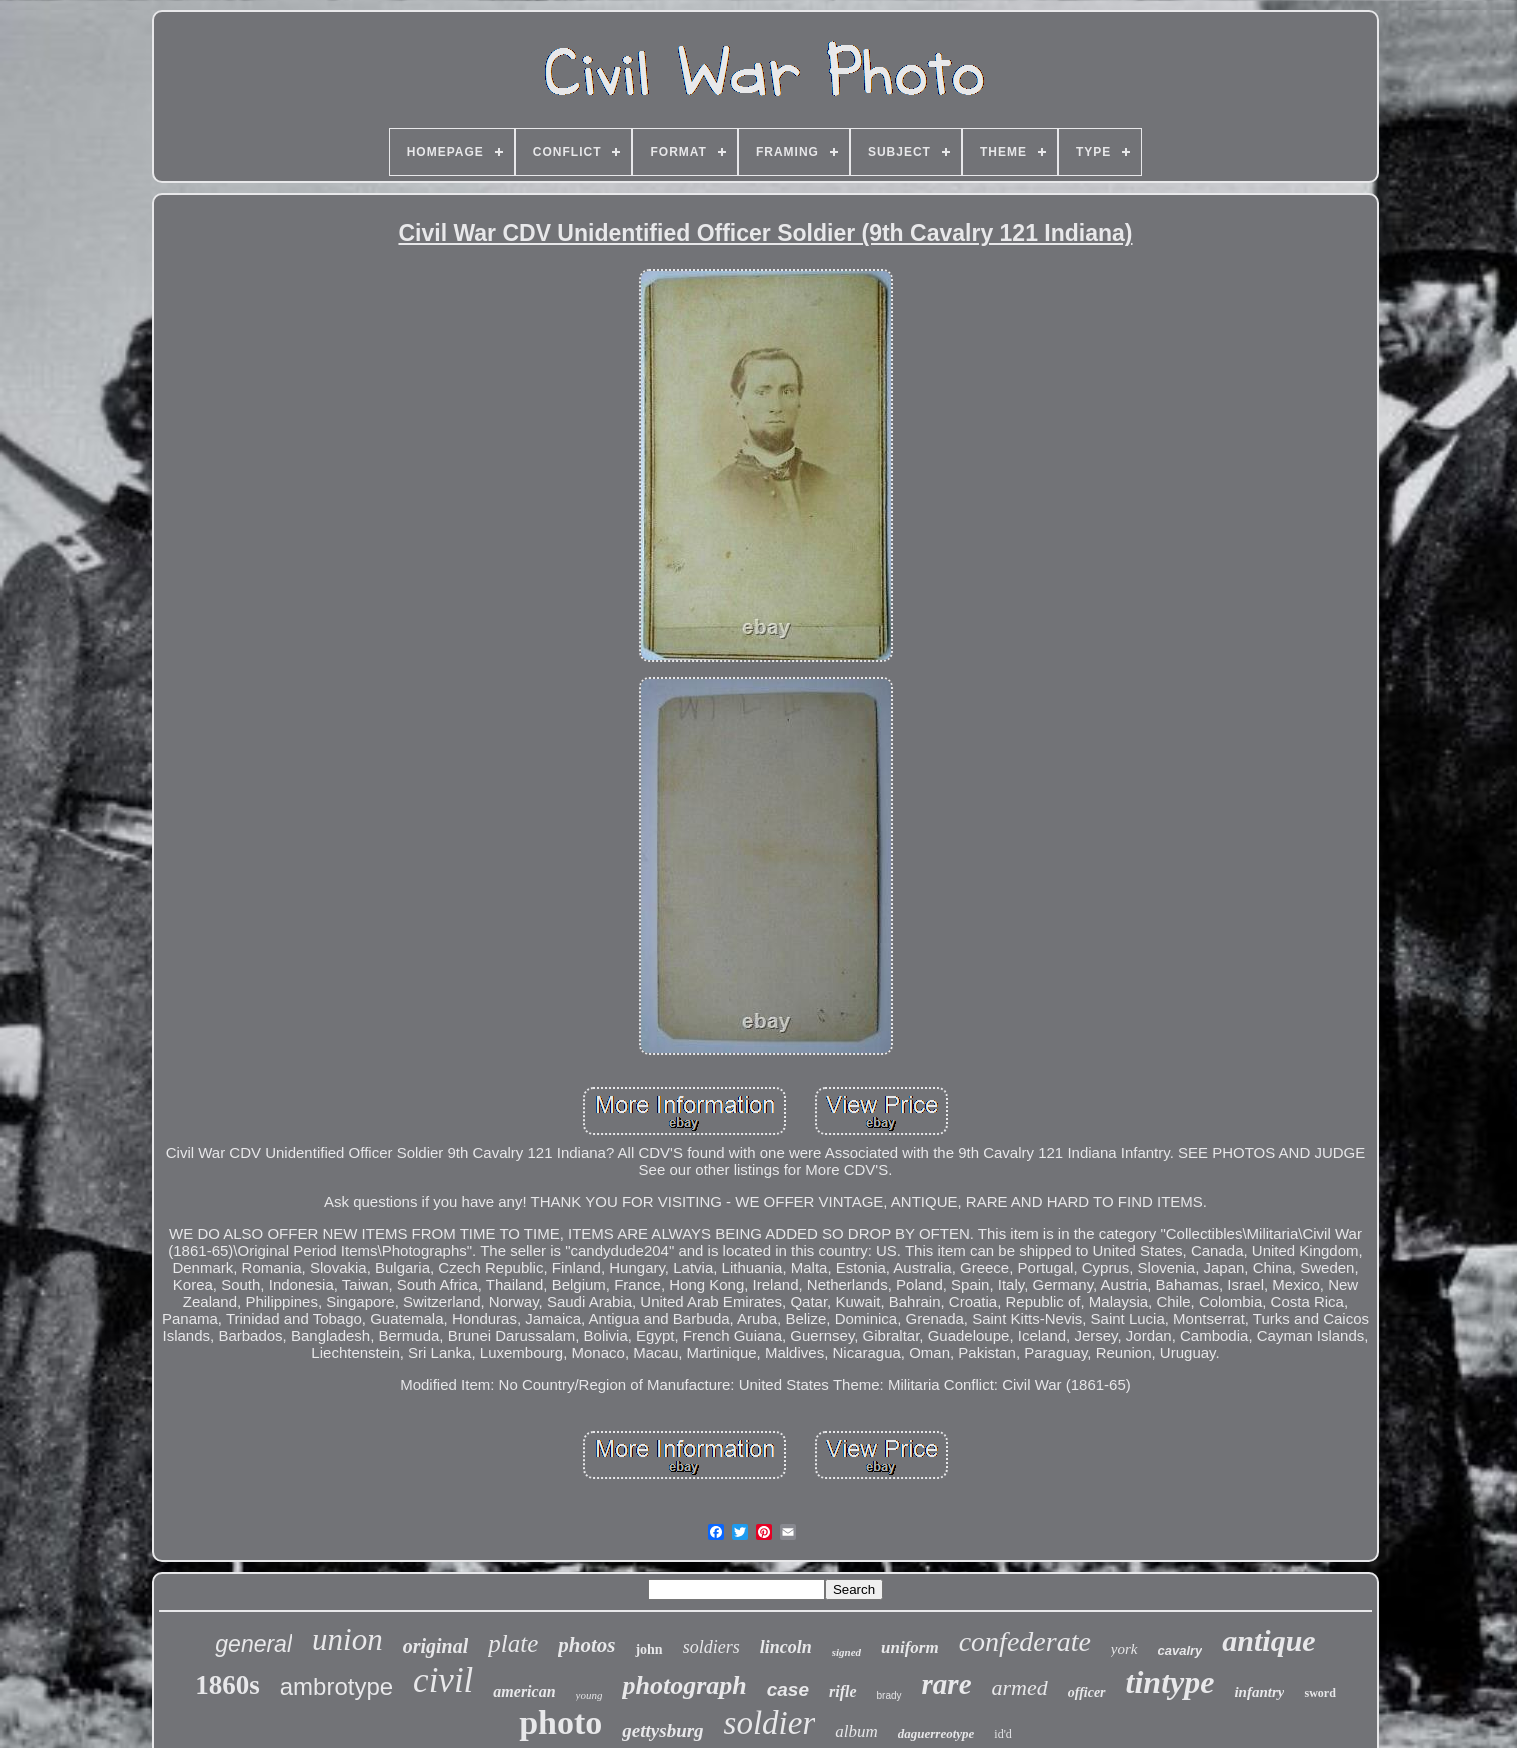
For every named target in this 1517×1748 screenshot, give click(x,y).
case (788, 1689)
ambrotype (336, 1686)
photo (560, 1722)
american (524, 1691)
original (436, 1646)
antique (1268, 1640)
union (347, 1639)
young (589, 1695)
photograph (684, 1685)
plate (513, 1643)
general (253, 1644)
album (856, 1731)
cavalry (1180, 1650)
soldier (770, 1723)
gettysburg (662, 1730)
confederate (1025, 1641)
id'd (1003, 1734)
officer (1087, 1692)
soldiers (711, 1647)
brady (889, 1695)
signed (846, 1652)
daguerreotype (936, 1733)
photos (586, 1645)
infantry (1259, 1692)
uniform (910, 1647)
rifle (843, 1691)
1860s (227, 1685)
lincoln (786, 1647)
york (1124, 1649)
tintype (1170, 1682)
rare (947, 1684)
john (648, 1649)
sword (1319, 1693)
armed (1020, 1687)
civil (443, 1680)
